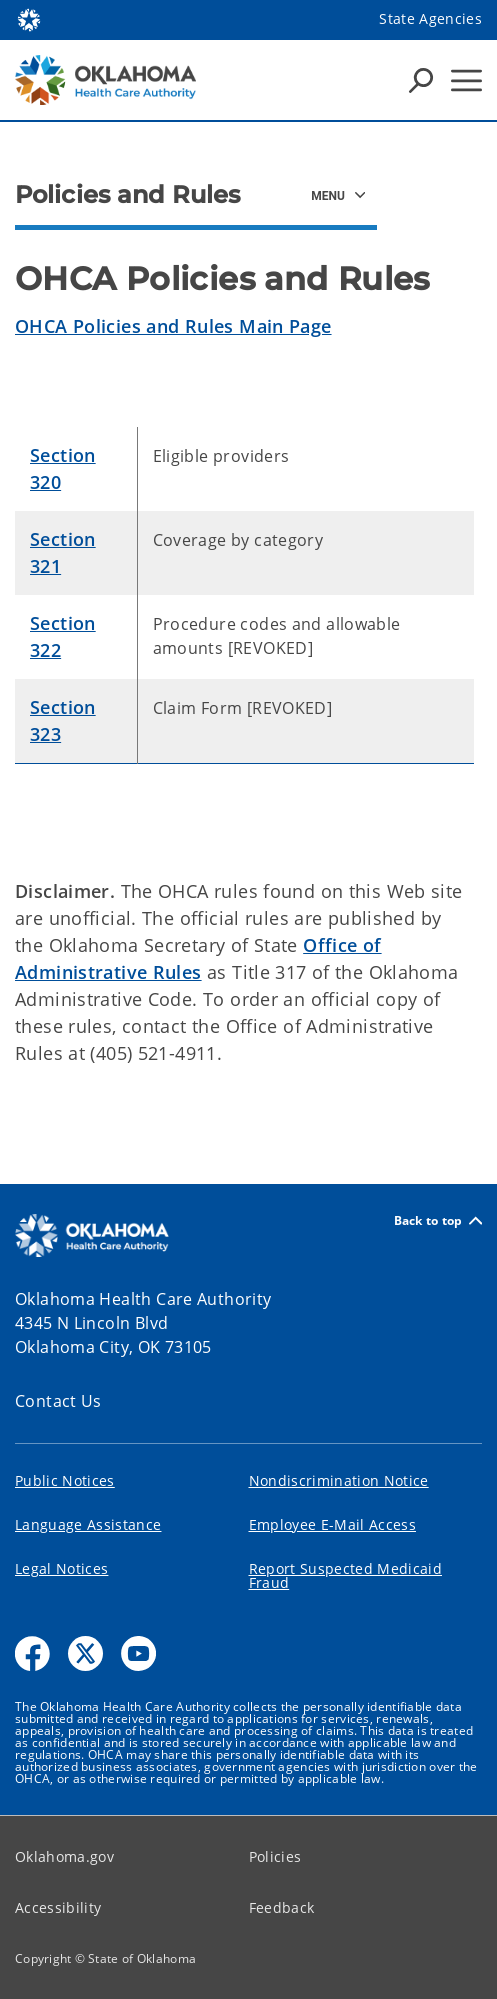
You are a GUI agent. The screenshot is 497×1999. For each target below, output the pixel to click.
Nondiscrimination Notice (339, 1480)
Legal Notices (61, 1568)
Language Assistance (88, 1524)
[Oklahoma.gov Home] (29, 18)
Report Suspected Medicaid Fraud (346, 1575)
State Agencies (430, 18)
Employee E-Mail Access (332, 1524)
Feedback (282, 1907)
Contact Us (58, 1401)
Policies (275, 1856)
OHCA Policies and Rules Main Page (173, 326)
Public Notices (65, 1480)
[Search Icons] (421, 80)
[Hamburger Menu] (466, 80)
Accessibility (58, 1907)
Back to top (438, 1220)
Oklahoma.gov (64, 1856)
